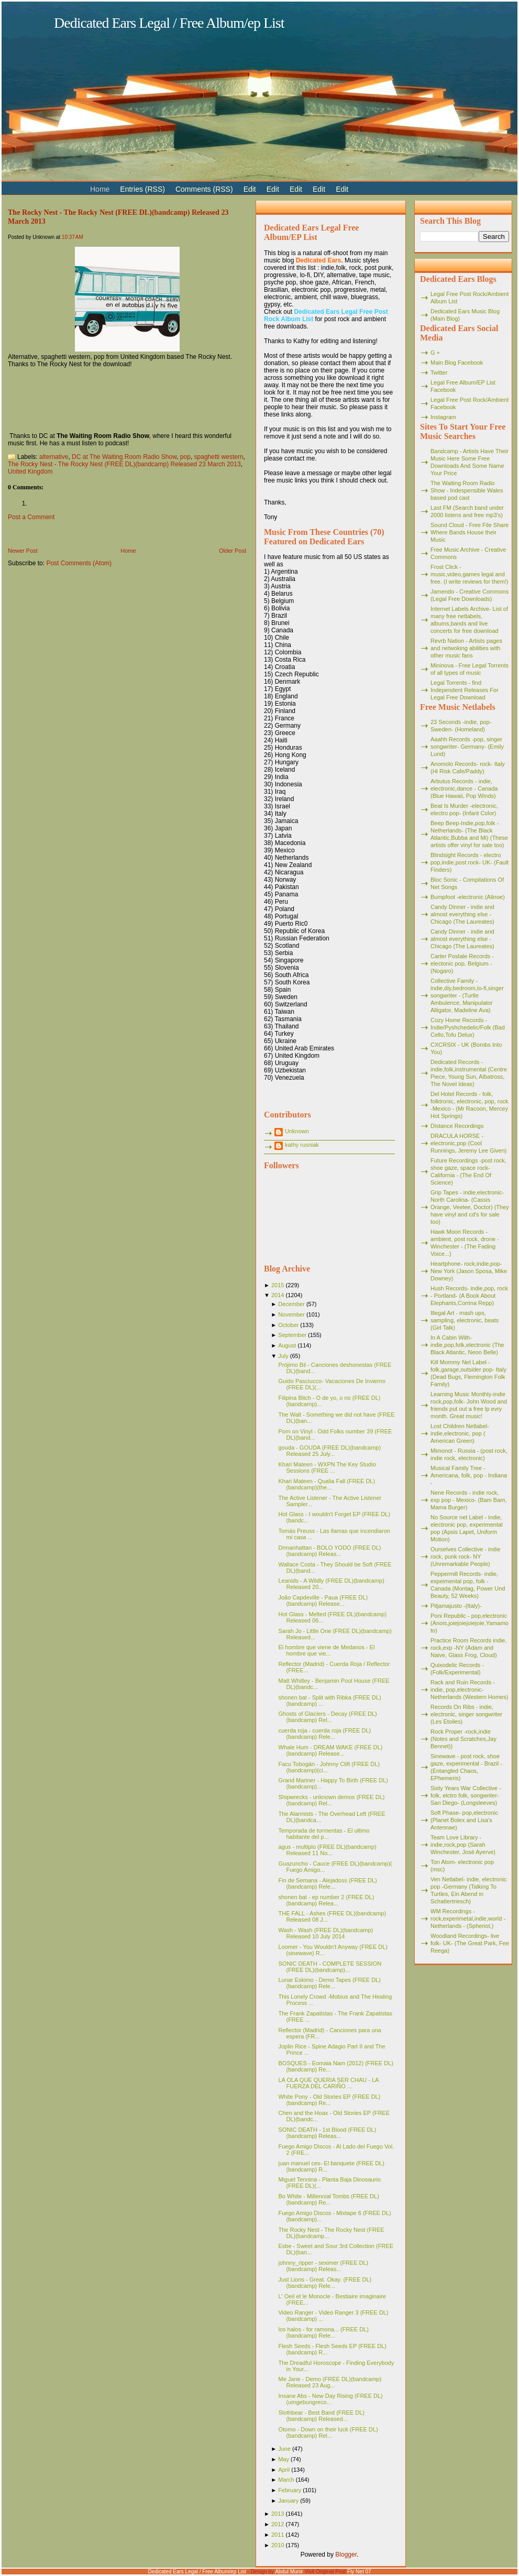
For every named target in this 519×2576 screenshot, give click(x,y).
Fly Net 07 (359, 2571)
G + (435, 352)
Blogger (346, 2554)
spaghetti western (219, 457)
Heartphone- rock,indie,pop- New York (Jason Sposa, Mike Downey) (468, 1270)
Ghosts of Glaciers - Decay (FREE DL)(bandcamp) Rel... (327, 1717)
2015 (277, 1285)
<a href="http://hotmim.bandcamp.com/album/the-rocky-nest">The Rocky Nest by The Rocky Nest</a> (127, 399)
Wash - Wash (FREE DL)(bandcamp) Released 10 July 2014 (325, 1933)
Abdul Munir (289, 2571)
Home (128, 550)
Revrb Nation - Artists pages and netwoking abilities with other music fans (466, 648)
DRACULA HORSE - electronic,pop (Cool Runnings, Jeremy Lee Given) (468, 1143)
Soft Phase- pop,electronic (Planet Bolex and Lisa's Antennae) (464, 1820)
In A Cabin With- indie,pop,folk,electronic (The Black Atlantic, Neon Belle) (467, 1344)
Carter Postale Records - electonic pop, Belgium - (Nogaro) (462, 963)
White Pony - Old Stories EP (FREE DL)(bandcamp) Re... (329, 2099)
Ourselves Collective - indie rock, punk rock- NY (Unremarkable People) (465, 1556)
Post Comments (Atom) (79, 563)
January (288, 2500)
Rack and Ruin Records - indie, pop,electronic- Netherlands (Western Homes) (469, 1689)
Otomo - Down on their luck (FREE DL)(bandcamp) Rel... (328, 2432)
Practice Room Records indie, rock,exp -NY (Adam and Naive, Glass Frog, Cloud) (468, 1647)
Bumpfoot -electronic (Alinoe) (467, 897)
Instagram (443, 417)
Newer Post (23, 550)
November (291, 1314)
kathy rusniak (302, 1145)
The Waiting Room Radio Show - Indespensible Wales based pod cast (466, 490)
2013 (277, 2514)
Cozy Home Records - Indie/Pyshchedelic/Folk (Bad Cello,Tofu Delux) (467, 1027)
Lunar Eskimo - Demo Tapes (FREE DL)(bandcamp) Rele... (329, 1983)
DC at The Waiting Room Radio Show (124, 457)
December (291, 1304)
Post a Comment (31, 517)
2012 (277, 2524)
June (284, 2449)
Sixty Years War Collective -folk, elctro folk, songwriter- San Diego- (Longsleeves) (465, 1795)
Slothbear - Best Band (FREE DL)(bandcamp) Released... (321, 2415)
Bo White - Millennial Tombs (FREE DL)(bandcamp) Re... (328, 2199)
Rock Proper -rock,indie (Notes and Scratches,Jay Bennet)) (463, 1738)
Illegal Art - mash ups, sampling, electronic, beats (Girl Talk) (464, 1320)
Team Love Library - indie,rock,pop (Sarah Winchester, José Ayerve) (462, 1844)
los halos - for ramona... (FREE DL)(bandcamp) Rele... (323, 2332)
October (288, 1325)
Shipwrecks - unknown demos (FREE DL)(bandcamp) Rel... (331, 1800)
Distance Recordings (457, 1126)
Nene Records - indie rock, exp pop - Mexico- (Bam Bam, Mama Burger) (468, 1499)
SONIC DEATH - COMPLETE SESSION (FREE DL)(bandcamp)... (329, 1966)
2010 (277, 2545)
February (289, 2490)
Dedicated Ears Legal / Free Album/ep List (169, 23)
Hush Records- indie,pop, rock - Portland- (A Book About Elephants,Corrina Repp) (469, 1295)
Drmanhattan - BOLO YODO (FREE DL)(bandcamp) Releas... (329, 1550)
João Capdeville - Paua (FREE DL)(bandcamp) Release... (323, 1600)
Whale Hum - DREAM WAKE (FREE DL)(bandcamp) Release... (330, 1750)
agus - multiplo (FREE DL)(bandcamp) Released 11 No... (327, 1850)
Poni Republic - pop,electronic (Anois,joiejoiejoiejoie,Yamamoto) (469, 1623)
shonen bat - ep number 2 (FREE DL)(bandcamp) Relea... (326, 1900)
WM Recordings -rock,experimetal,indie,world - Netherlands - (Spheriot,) (467, 1918)
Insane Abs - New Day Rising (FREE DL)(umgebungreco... (330, 2399)
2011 (277, 2534)
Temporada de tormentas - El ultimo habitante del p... (323, 1833)
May (283, 2459)
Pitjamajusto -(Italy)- (456, 1606)
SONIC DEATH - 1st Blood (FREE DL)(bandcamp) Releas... (327, 2132)
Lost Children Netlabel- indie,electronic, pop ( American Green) (459, 1433)
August (287, 1345)
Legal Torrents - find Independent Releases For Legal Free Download (464, 689)
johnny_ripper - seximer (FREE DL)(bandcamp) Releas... (323, 2266)
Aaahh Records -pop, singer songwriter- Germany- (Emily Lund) (467, 746)
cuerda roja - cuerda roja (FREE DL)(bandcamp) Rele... (324, 1733)
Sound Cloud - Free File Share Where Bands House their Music (469, 532)
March (286, 2479)
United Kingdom (30, 471)
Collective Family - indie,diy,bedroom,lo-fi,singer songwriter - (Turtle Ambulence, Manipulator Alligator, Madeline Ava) (467, 995)
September (292, 1335)
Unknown (297, 1131)
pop (185, 457)
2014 (277, 1295)
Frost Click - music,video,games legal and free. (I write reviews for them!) (469, 574)
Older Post (232, 550)
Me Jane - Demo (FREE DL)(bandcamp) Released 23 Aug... (329, 2382)
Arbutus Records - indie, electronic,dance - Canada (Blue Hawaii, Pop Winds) (464, 788)
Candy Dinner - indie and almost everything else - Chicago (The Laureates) (462, 914)
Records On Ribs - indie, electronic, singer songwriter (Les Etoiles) (466, 1714)
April (284, 2470)
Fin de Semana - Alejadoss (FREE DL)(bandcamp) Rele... (327, 1883)
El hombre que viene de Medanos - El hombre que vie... (326, 1650)
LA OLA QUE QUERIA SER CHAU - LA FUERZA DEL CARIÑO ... (328, 2083)
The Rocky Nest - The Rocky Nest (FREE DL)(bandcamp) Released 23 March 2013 (124, 464)
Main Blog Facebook (456, 362)
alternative (53, 457)
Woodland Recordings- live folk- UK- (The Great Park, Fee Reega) (469, 1943)
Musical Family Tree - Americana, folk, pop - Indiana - (468, 1475)
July (283, 1356)
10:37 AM (72, 237)
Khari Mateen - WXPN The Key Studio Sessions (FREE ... (327, 1467)
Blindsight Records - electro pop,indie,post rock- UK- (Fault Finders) (469, 862)
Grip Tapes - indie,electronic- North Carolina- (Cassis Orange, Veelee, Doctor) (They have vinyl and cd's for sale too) (469, 1207)
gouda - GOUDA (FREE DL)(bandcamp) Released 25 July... (329, 1450)
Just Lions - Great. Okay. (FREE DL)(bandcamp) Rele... (324, 2282)
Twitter (438, 372)
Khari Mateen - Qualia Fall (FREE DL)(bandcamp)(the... (326, 1484)
